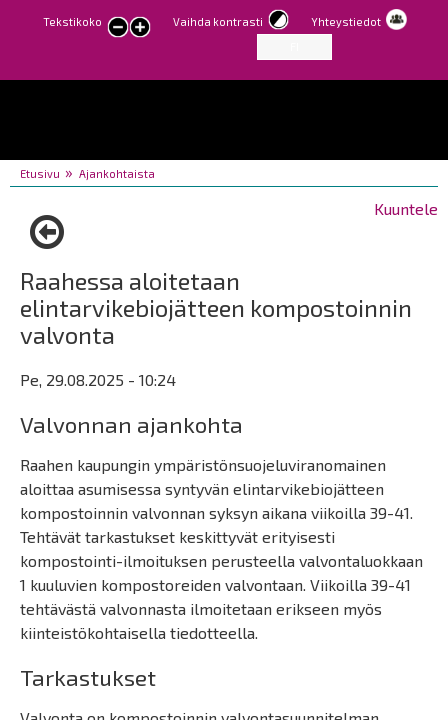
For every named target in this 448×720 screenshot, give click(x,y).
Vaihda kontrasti (218, 21)
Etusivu (40, 173)
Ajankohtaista (117, 173)
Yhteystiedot (346, 21)
